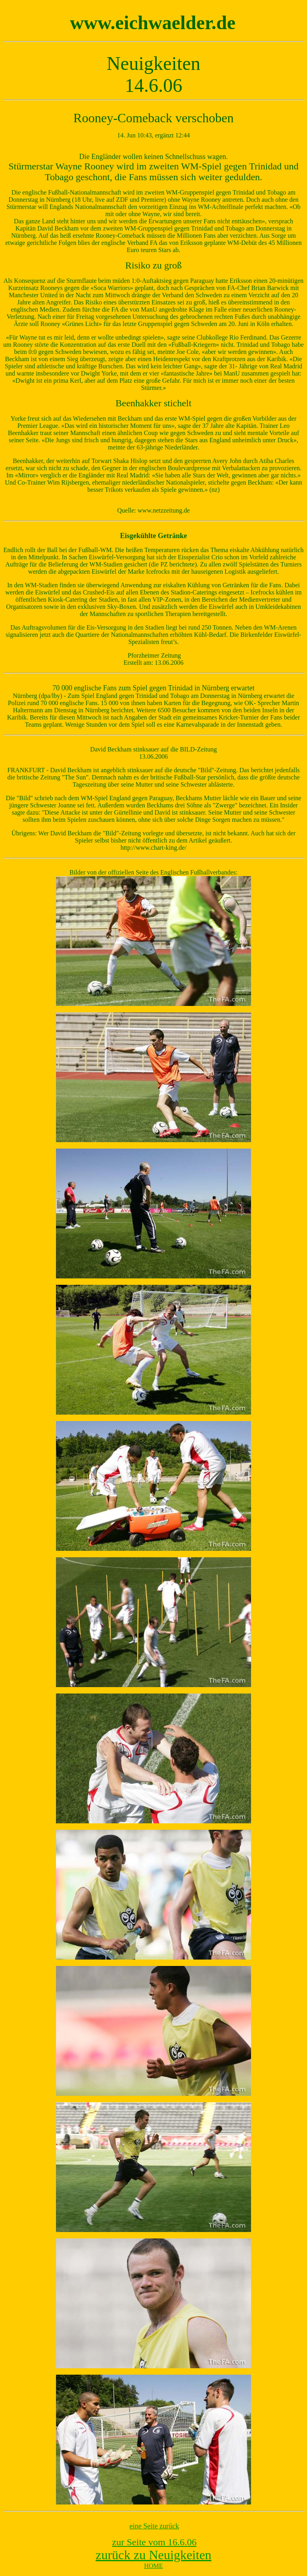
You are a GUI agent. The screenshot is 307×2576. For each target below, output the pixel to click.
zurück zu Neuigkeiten (153, 2555)
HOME (153, 2565)
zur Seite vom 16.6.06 (154, 2542)
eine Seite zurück (154, 2526)
